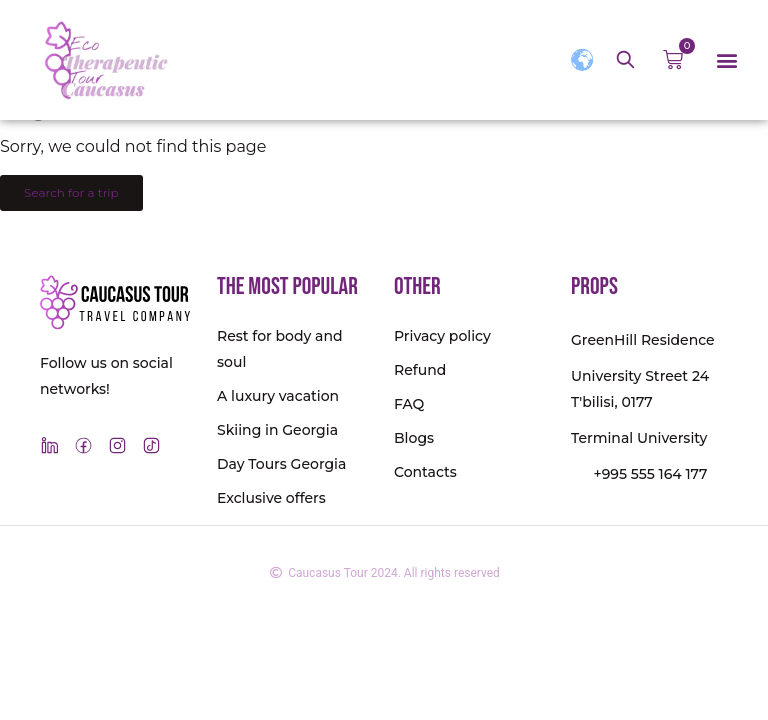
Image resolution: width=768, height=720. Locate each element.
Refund (420, 370)
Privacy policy (442, 336)
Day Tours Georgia (281, 464)
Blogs (414, 438)
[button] (726, 60)
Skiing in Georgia (277, 430)
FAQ (409, 404)
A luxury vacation (278, 396)
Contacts (425, 472)
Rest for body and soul (280, 349)
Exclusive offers (271, 498)
